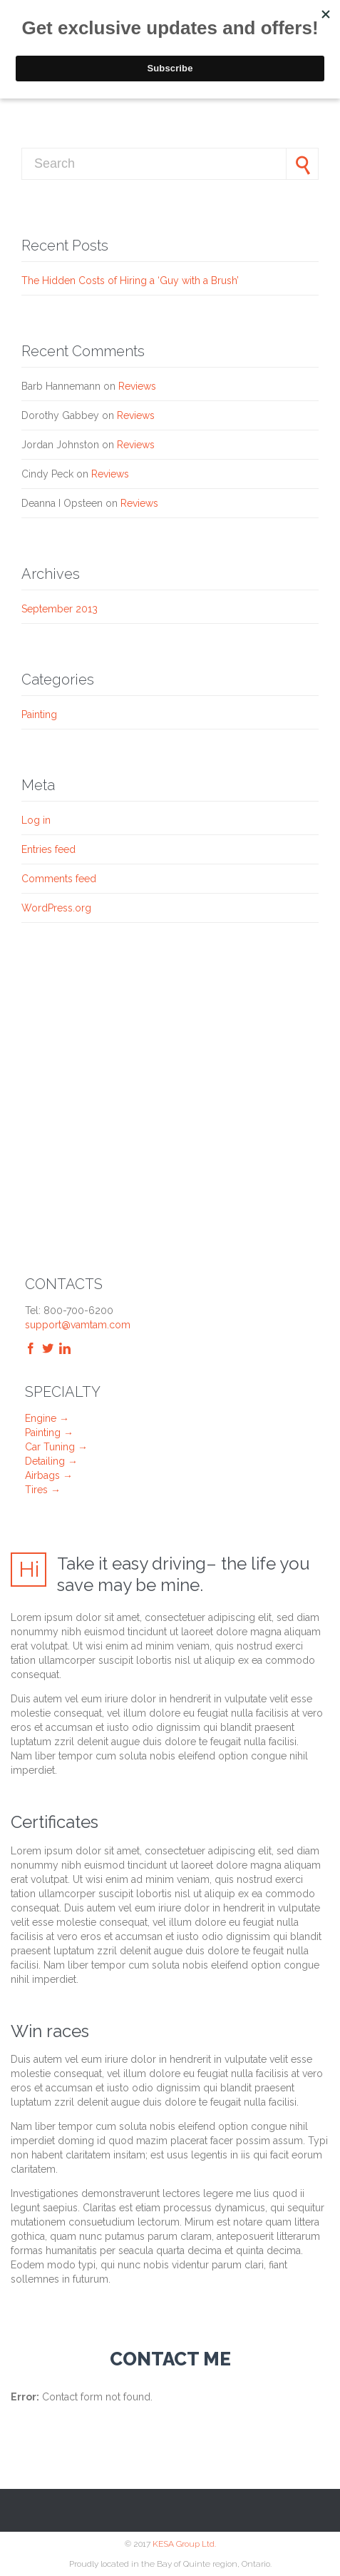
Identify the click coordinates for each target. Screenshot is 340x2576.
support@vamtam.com (77, 1324)
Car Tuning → (56, 1447)
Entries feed (48, 849)
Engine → (47, 1418)
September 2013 (59, 609)
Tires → (43, 1489)
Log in (36, 820)
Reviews (137, 386)
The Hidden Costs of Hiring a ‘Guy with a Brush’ (130, 280)
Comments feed (58, 878)
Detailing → (51, 1461)
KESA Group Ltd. (184, 2544)
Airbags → (49, 1475)
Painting (39, 714)
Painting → (49, 1432)
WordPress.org (56, 908)
